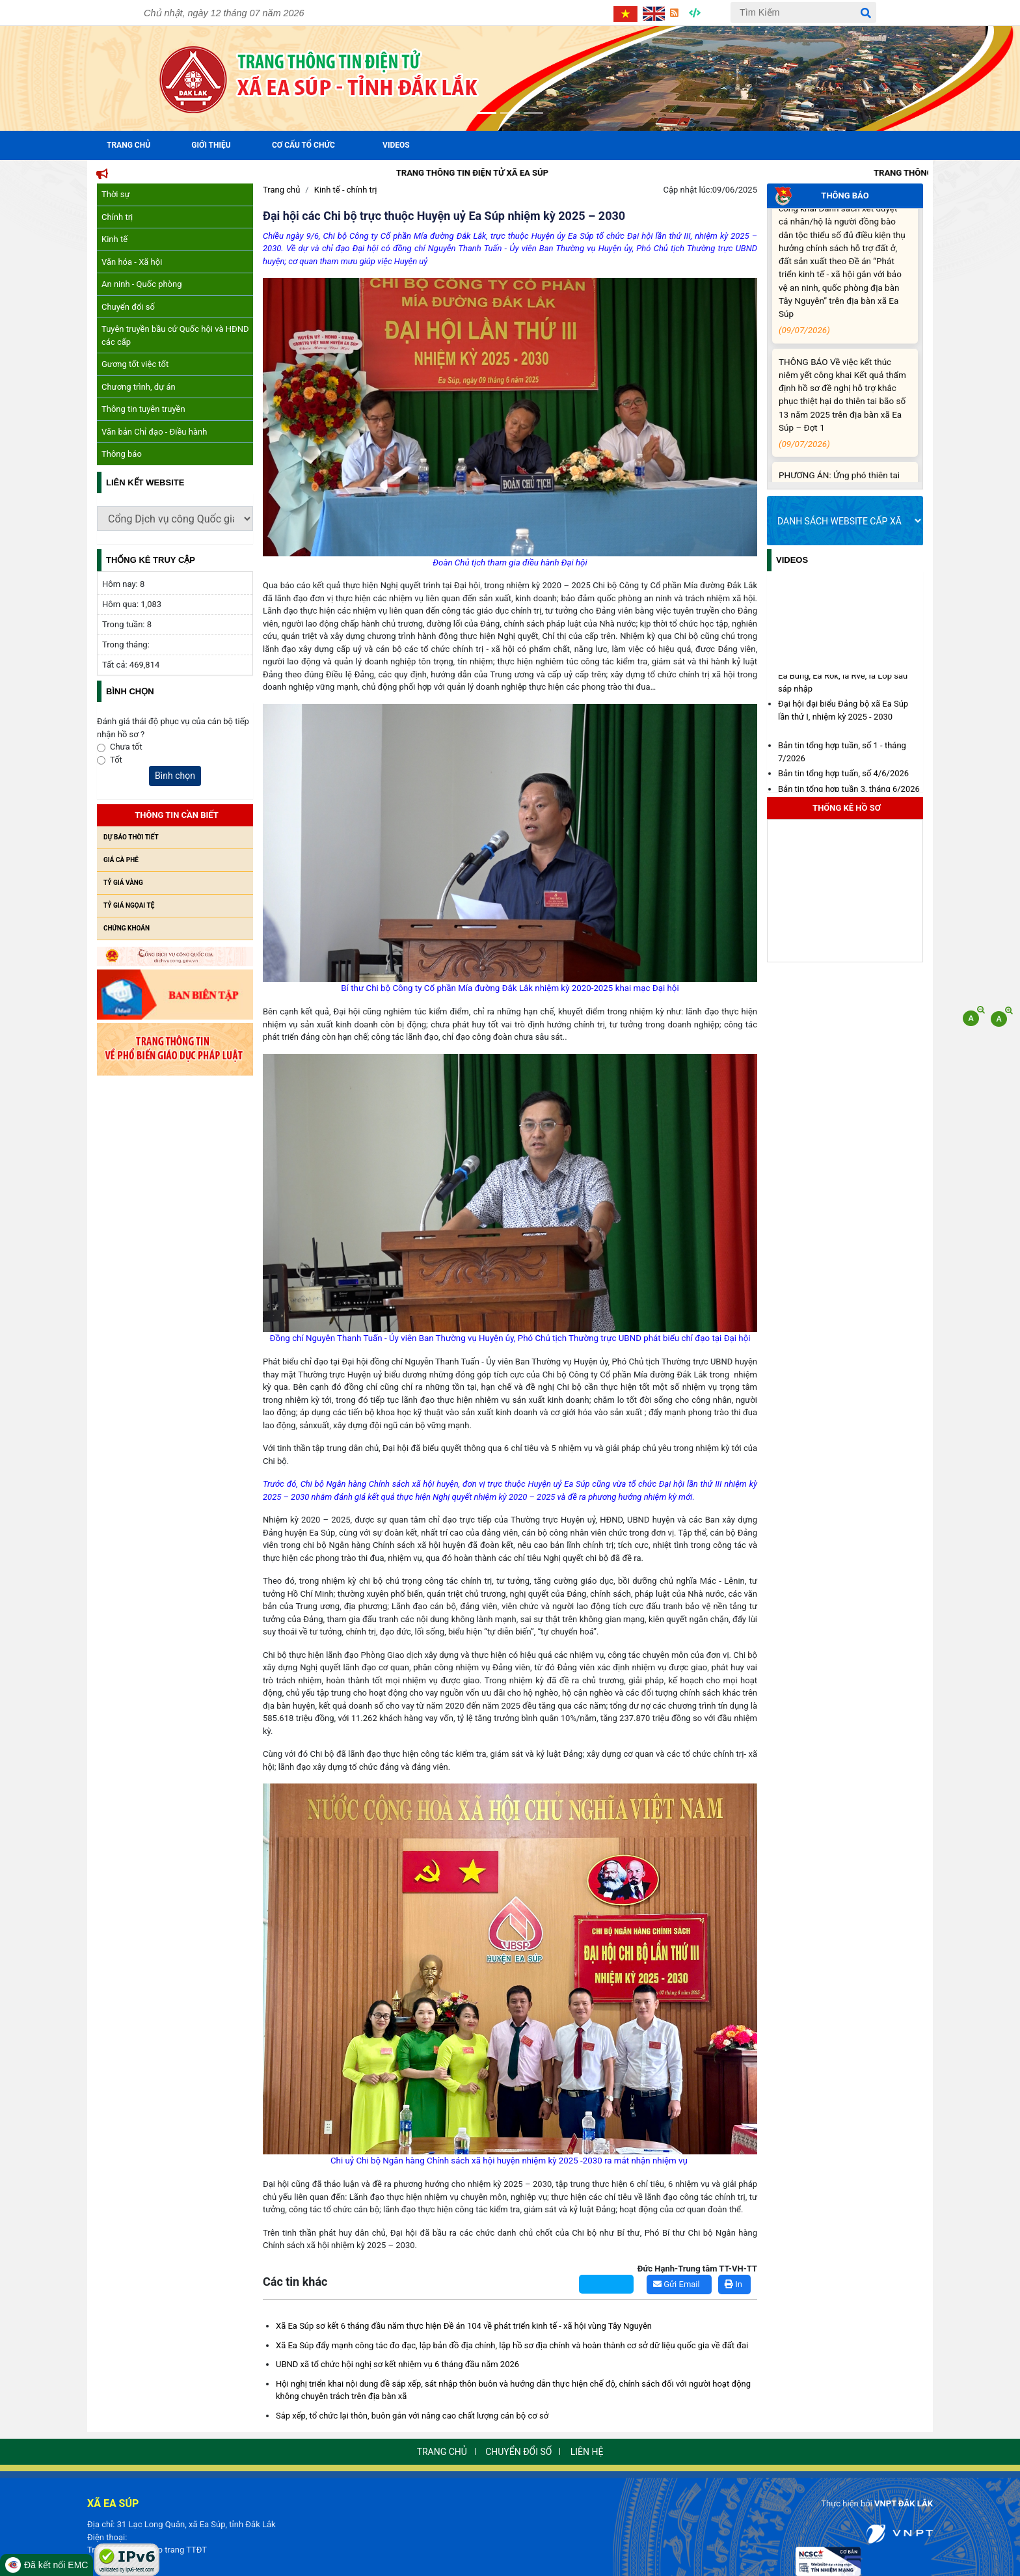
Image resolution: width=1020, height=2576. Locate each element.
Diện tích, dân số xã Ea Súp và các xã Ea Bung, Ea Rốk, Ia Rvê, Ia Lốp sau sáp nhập (847, 679)
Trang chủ (281, 190)
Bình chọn (175, 775)
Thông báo (121, 454)
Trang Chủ (128, 145)
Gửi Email (676, 2284)
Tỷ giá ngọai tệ (128, 905)
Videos (396, 145)
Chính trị (117, 217)
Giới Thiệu (210, 145)
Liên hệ (587, 2452)
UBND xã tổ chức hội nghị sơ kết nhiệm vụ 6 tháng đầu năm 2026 (397, 2364)
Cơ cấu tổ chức (303, 145)
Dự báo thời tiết (131, 837)
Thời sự (115, 194)
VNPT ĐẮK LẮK (903, 2503)
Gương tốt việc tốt (134, 364)
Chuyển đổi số (128, 307)
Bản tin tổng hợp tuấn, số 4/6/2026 (843, 776)
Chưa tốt (126, 747)
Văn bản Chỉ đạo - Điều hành (154, 432)
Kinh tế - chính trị (345, 190)
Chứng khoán (126, 928)
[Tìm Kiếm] (803, 12)
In (733, 2284)
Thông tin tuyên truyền (143, 409)
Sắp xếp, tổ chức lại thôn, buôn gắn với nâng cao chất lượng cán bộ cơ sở (412, 2415)
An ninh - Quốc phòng (141, 284)
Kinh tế (114, 239)
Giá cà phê (121, 859)
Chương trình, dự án (138, 387)
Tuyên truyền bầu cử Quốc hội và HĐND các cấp (175, 335)
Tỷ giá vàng (123, 882)
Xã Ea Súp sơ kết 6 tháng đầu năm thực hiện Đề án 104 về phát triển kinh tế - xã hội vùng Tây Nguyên (464, 2326)
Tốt (116, 760)
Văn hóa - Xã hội (131, 262)
